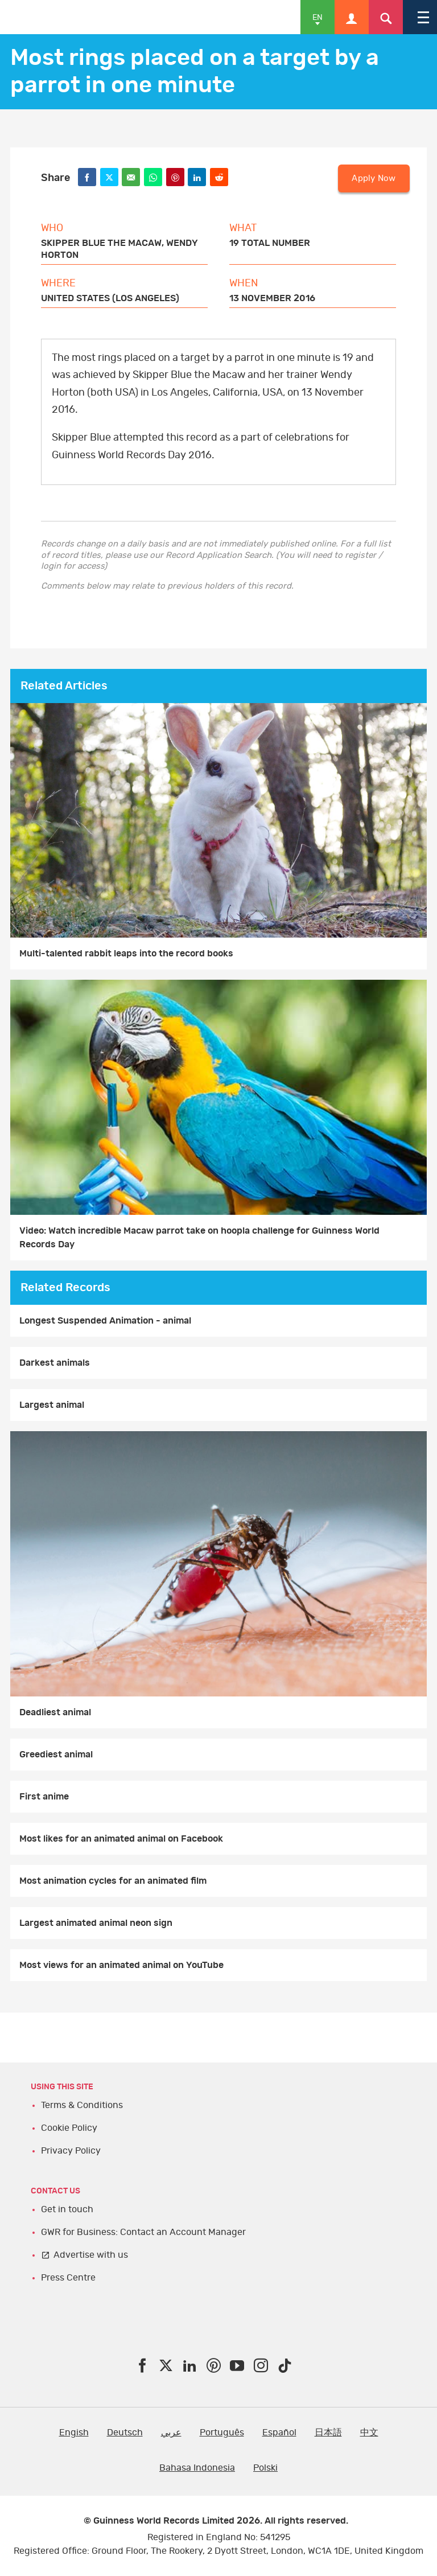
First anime (44, 1796)
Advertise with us (90, 2254)
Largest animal (51, 1405)
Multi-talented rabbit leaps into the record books (126, 953)
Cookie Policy (69, 2128)
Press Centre (68, 2277)
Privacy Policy (71, 2150)
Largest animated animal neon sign (95, 1923)
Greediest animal (56, 1754)
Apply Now (373, 178)
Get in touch (67, 2209)
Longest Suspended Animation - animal (105, 1320)
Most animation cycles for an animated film (113, 1880)
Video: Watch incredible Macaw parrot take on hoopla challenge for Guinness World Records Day (199, 1237)
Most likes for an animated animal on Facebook (121, 1838)
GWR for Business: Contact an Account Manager (143, 2232)
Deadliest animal (55, 1712)
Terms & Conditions (82, 2105)
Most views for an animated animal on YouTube (121, 1965)
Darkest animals (54, 1362)
